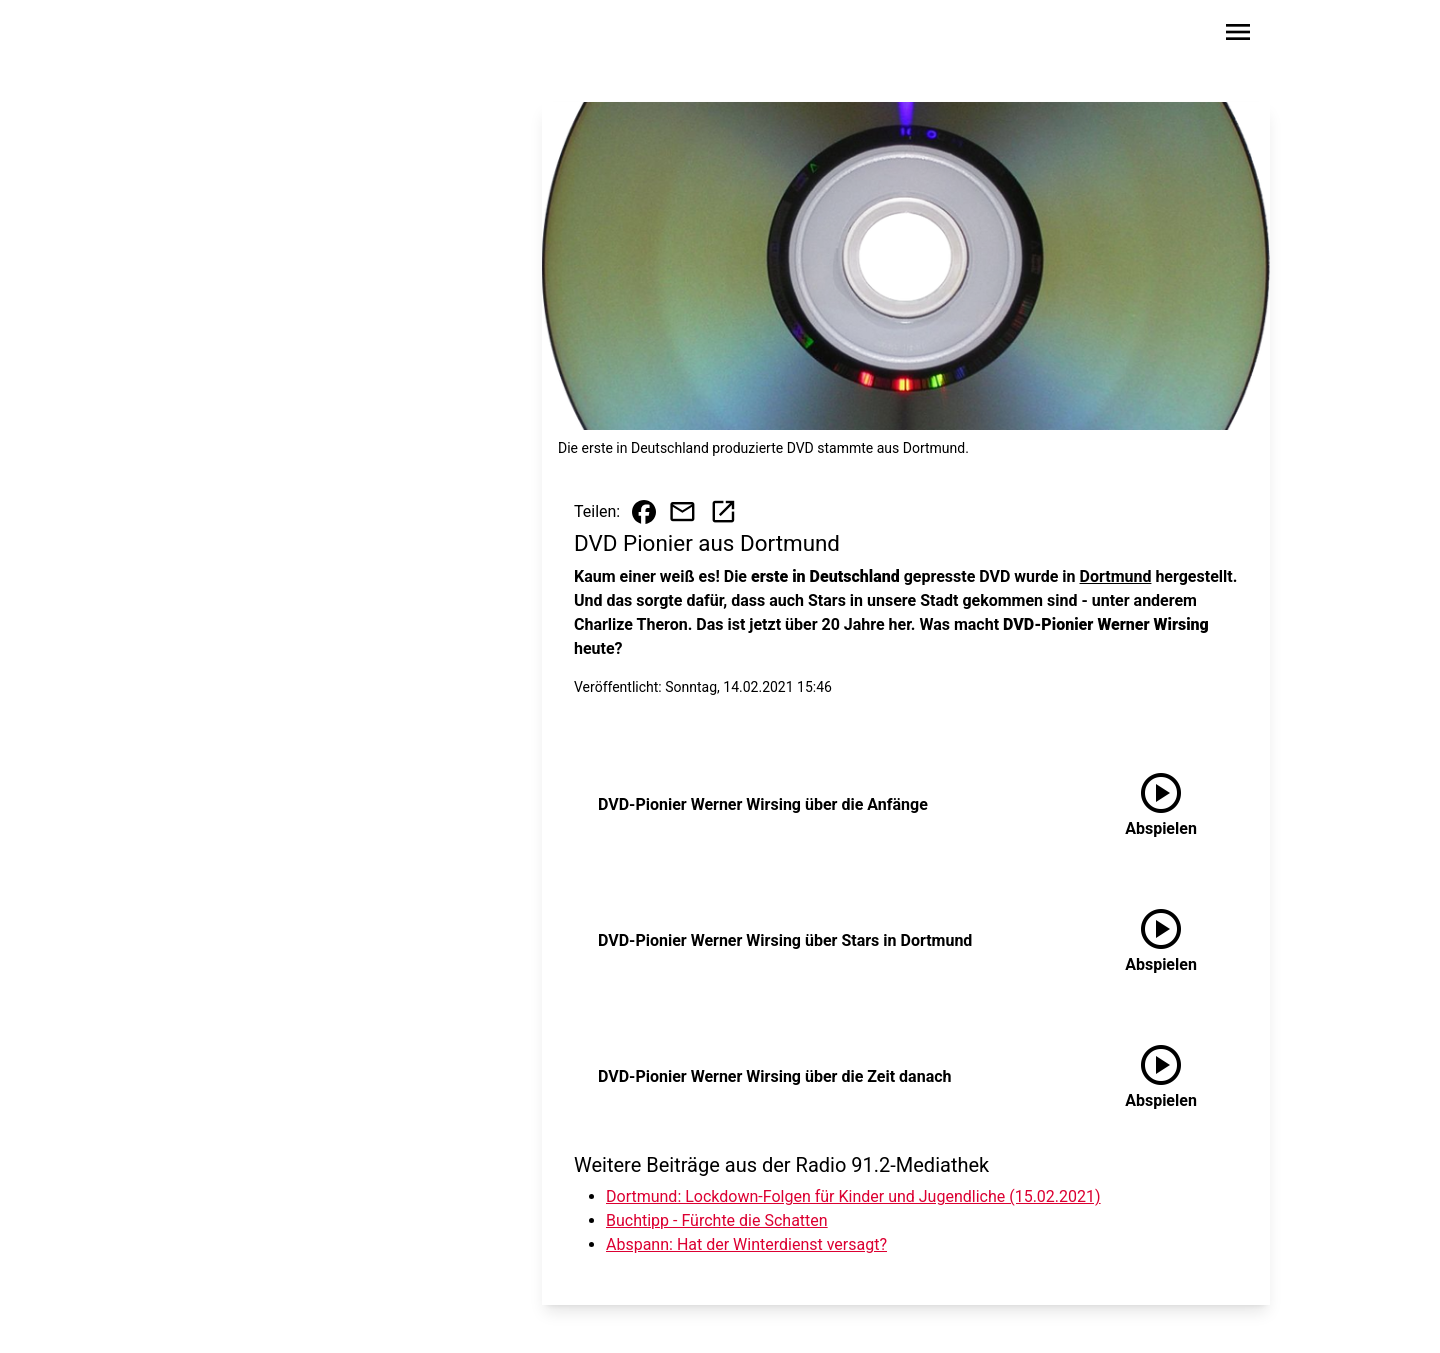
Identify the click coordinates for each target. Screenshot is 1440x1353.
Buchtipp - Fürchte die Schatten (717, 1220)
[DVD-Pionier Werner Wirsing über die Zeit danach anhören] (1161, 1077)
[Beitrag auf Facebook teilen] (644, 512)
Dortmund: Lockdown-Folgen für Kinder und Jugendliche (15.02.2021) (853, 1196)
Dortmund (1116, 576)
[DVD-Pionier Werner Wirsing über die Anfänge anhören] (1161, 805)
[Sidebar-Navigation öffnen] (1238, 35)
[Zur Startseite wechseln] (234, 36)
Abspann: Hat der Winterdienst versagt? (746, 1244)
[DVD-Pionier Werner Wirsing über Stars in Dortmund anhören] (1161, 941)
